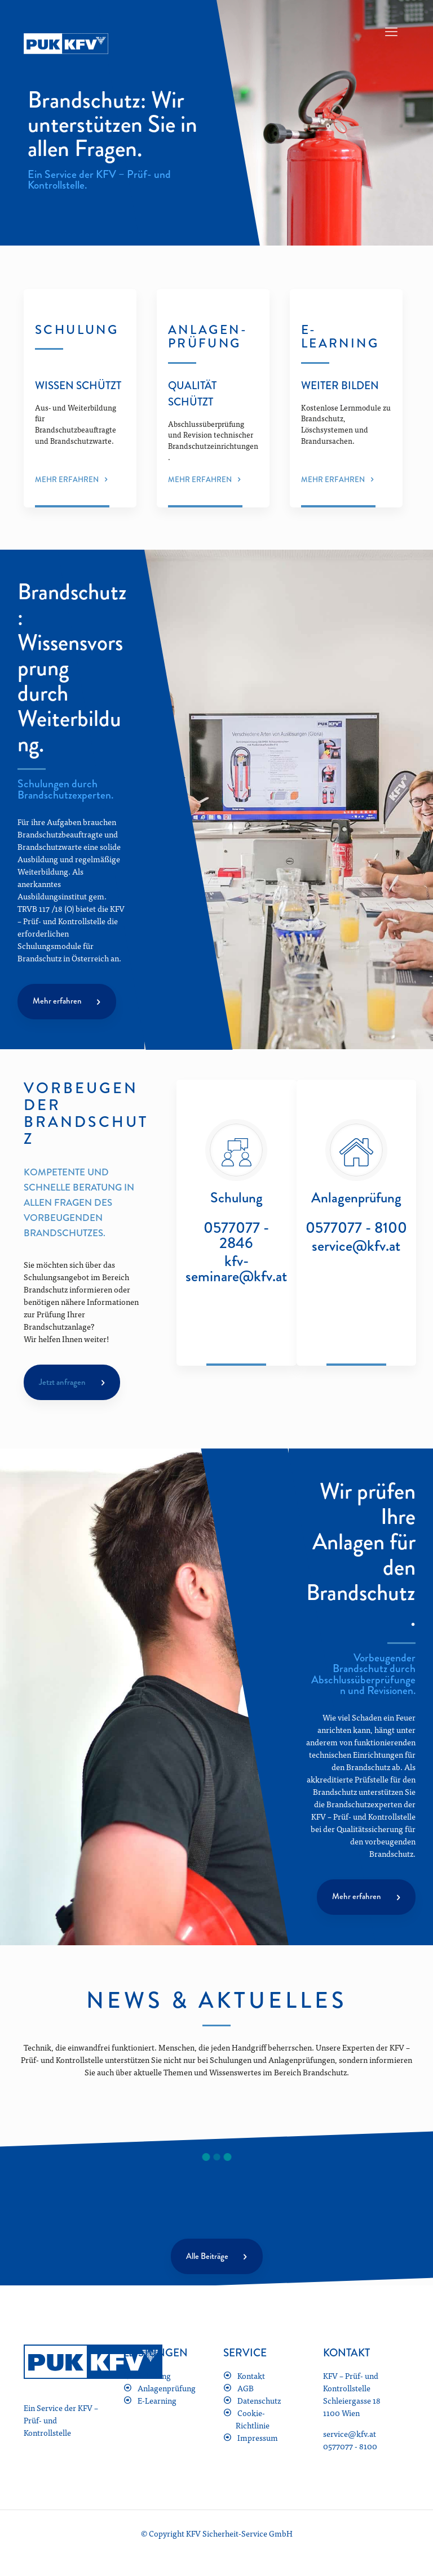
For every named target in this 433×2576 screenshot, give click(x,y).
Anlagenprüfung (167, 2391)
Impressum (257, 2440)
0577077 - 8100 (356, 1232)
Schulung (154, 2378)
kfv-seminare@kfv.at (236, 1273)
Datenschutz (259, 2403)
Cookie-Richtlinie (252, 2421)
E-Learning (157, 2403)
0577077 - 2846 (236, 1240)
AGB (245, 2391)
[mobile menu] (391, 31)
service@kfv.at (356, 1250)
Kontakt (251, 2378)
